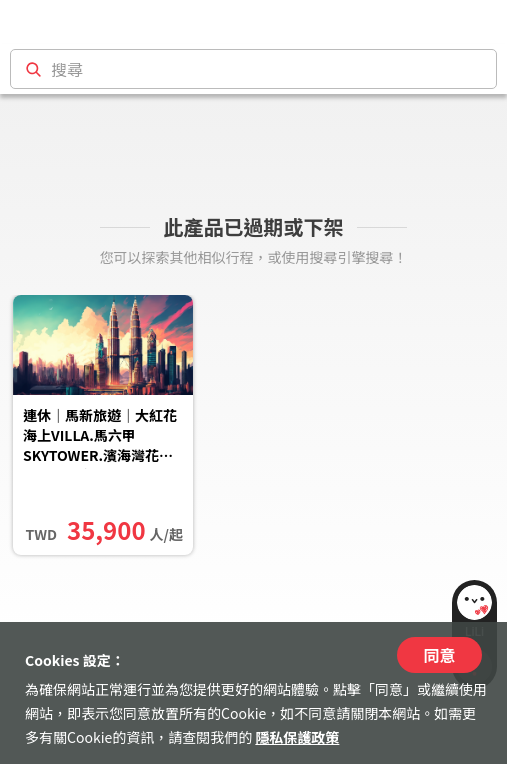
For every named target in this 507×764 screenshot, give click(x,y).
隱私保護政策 (297, 737)
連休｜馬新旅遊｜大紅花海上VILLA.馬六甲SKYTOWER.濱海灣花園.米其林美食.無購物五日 (100, 437)
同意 (439, 655)
